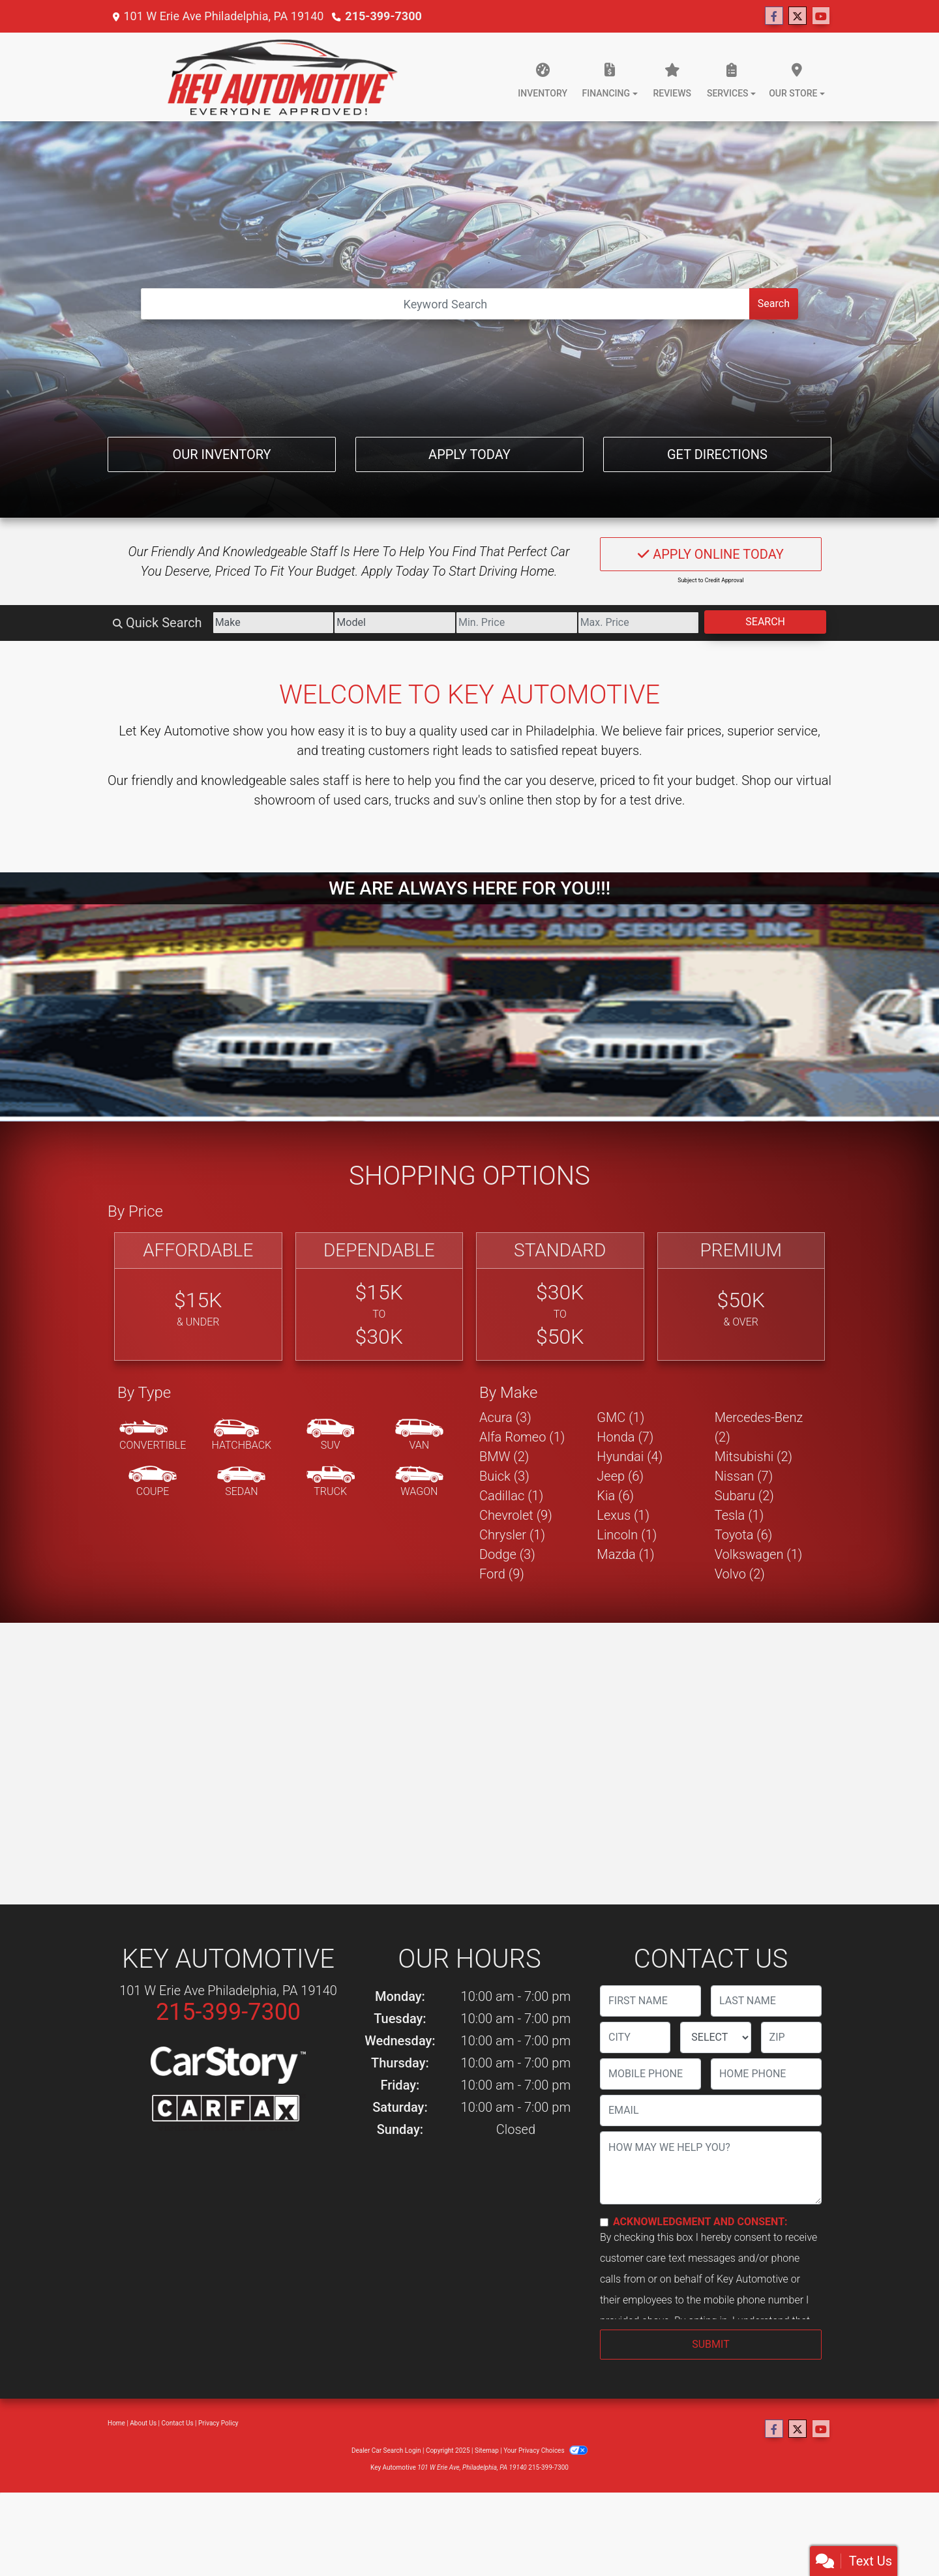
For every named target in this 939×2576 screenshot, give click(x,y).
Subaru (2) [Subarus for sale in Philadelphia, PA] (744, 1495)
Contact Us (178, 2423)
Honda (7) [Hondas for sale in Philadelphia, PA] (625, 1437)
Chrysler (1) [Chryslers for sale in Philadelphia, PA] (512, 1535)
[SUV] (330, 1435)
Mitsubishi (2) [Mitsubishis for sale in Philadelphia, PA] (753, 1456)
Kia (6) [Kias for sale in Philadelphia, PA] (615, 1495)
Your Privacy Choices (545, 2450)
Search (774, 303)
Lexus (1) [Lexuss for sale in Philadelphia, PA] (623, 1515)
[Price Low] (517, 623)
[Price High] (639, 623)
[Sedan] (241, 1482)
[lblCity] (635, 2037)
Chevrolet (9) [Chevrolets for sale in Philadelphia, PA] (515, 1515)
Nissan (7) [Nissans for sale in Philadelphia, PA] (744, 1476)
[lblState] (715, 2037)
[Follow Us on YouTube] (821, 16)
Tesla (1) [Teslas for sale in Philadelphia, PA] (739, 1515)
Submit (710, 2344)
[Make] (274, 623)
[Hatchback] (242, 1435)
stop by (576, 800)
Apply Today (469, 454)
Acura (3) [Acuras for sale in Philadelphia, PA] (505, 1417)
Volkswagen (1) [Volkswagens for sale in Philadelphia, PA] (759, 1554)
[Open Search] (445, 303)
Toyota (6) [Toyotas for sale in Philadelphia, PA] (744, 1535)
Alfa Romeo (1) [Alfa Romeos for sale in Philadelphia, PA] (522, 1437)
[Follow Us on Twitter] (797, 16)
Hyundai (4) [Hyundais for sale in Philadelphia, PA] (630, 1456)
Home (116, 2423)
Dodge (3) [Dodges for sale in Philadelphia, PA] (507, 1554)
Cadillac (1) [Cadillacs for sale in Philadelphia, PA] (511, 1495)
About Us (143, 2423)
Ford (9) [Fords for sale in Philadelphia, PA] (501, 1574)
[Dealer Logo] (282, 77)
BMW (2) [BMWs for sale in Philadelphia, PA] (504, 1456)
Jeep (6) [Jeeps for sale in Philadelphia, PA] (620, 1476)
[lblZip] (791, 2037)
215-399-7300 (383, 16)
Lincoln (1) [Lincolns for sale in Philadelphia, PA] (627, 1535)
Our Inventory (221, 454)
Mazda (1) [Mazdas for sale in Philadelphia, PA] (625, 1554)
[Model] (395, 623)
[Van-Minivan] (419, 1435)
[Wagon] (419, 1482)
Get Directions (717, 454)
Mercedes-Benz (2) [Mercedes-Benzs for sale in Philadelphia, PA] (759, 1427)
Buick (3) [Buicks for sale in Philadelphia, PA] (504, 1476)
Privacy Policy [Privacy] (218, 2423)
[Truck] (330, 1482)
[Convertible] (152, 1435)
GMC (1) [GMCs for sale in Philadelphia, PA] (620, 1417)
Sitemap (487, 2450)
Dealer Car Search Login (386, 2450)
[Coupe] (152, 1482)
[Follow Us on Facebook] (774, 16)
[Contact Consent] (604, 2222)
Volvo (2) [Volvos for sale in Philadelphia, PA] (740, 1574)
